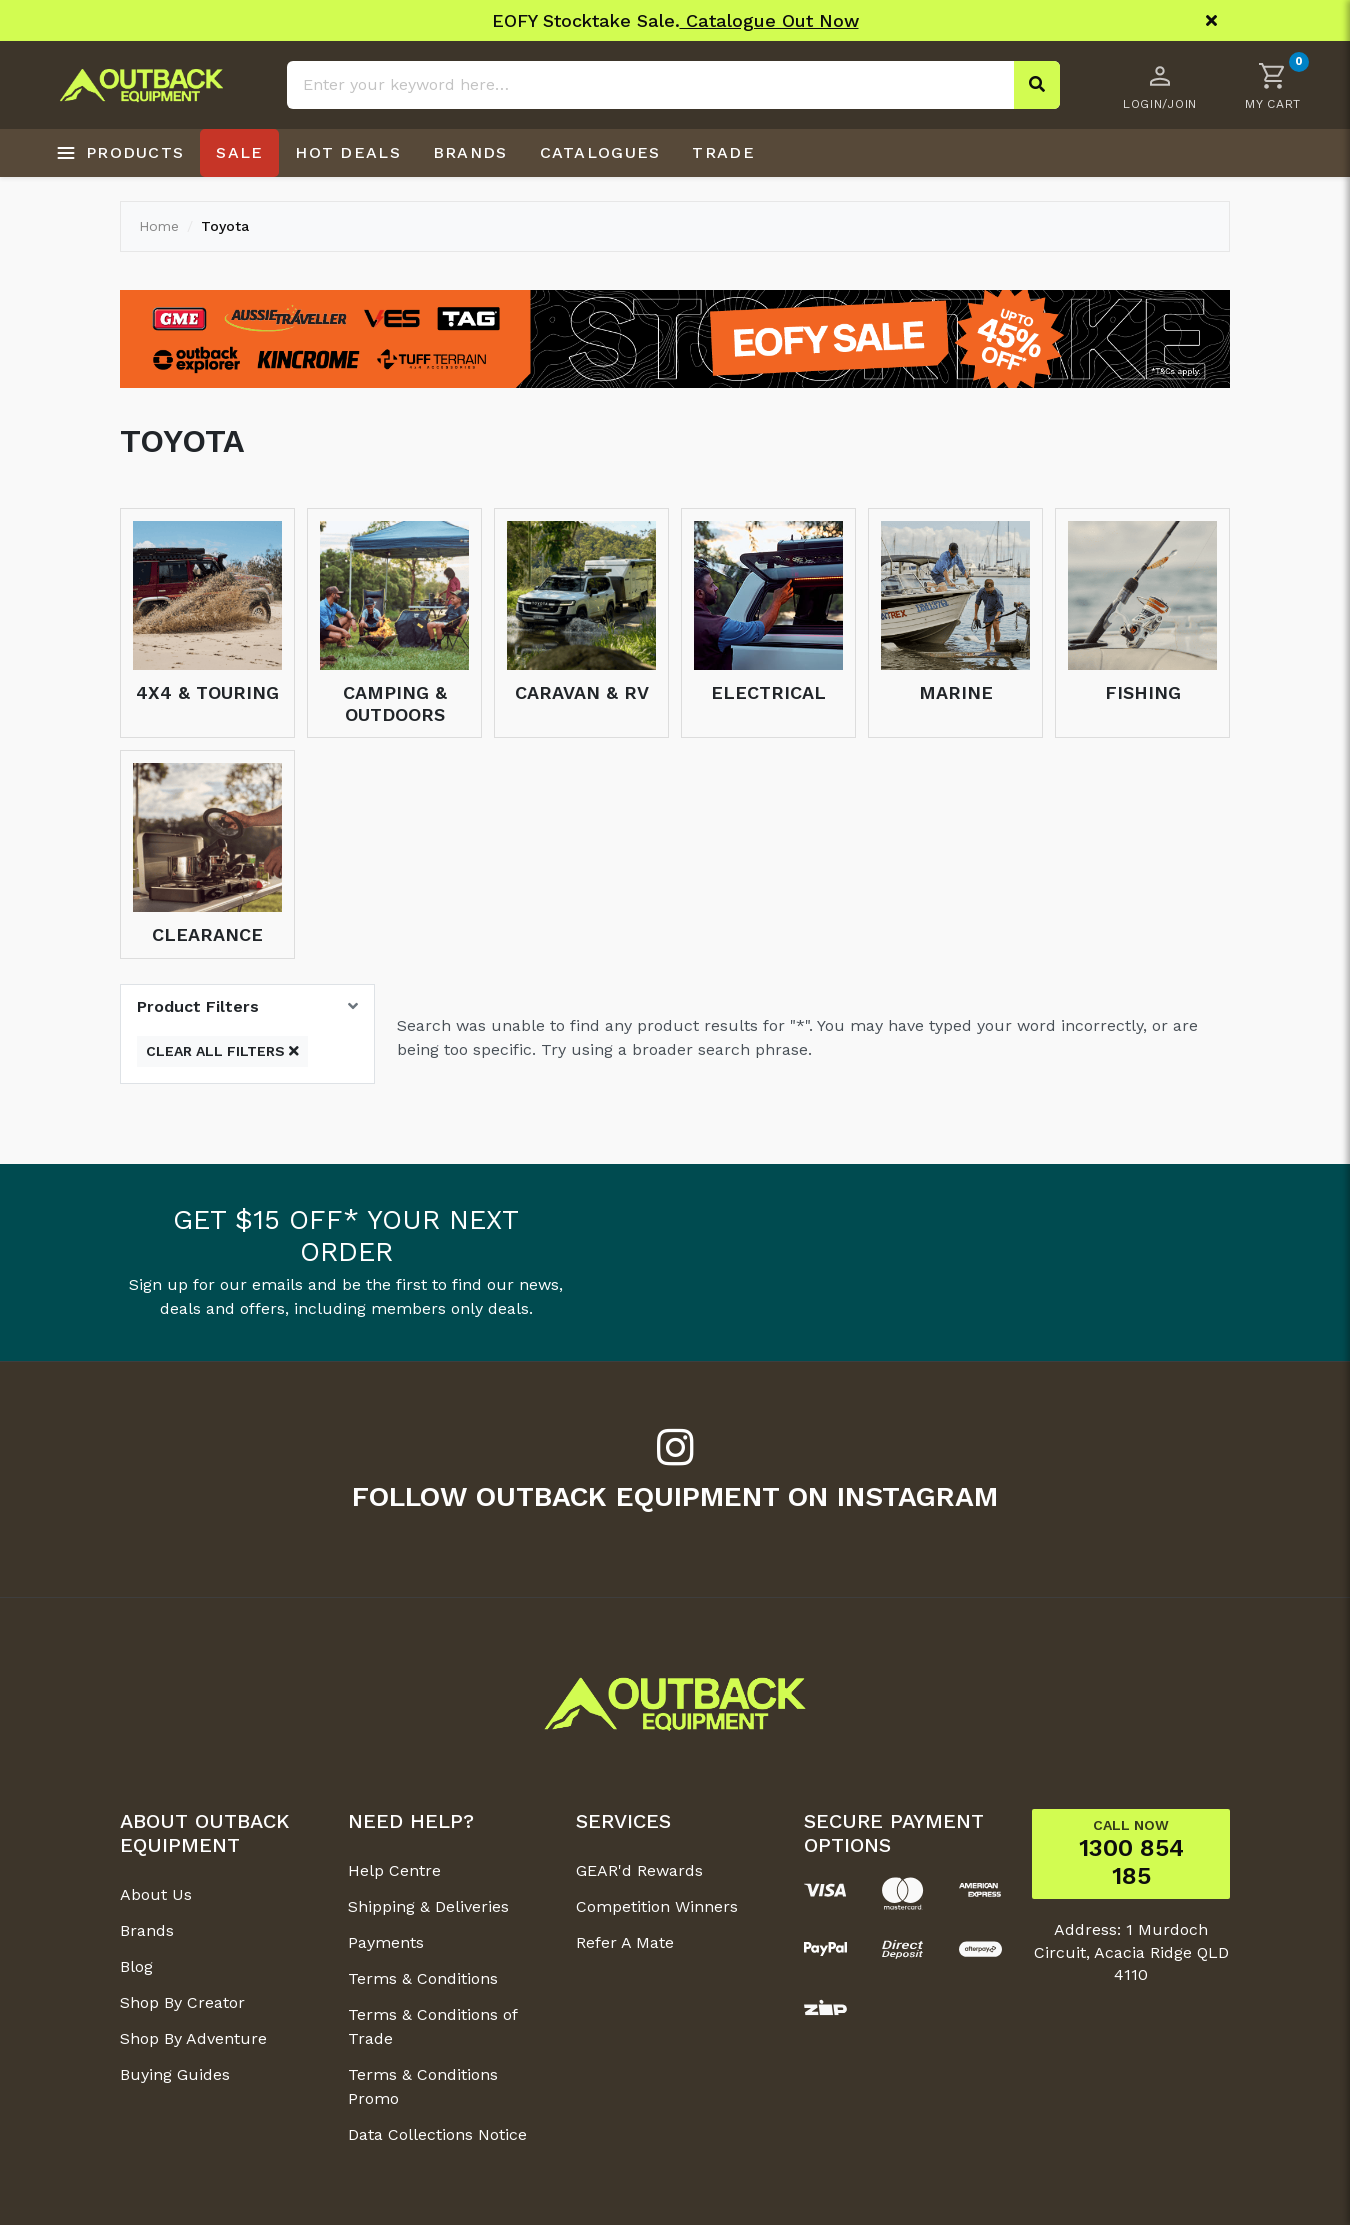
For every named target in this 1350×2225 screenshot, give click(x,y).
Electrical (768, 692)
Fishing (1143, 692)
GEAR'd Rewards (639, 1870)
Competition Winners (657, 1906)
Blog (136, 1966)
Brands (147, 1930)
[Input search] (673, 85)
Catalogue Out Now (769, 20)
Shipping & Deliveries (428, 1906)
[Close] (1211, 21)
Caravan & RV (582, 692)
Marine (956, 692)
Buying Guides (175, 2074)
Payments (386, 1942)
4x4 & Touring (207, 692)
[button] (1273, 85)
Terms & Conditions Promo (423, 2086)
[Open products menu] (120, 153)
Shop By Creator (182, 2002)
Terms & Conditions (423, 1978)
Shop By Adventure (193, 2038)
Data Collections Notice (437, 2134)
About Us (156, 1894)
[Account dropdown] (1160, 85)
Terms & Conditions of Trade (432, 2026)
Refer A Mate (625, 1942)
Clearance (207, 934)
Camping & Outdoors (395, 703)
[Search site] (1037, 85)
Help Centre (394, 1870)
